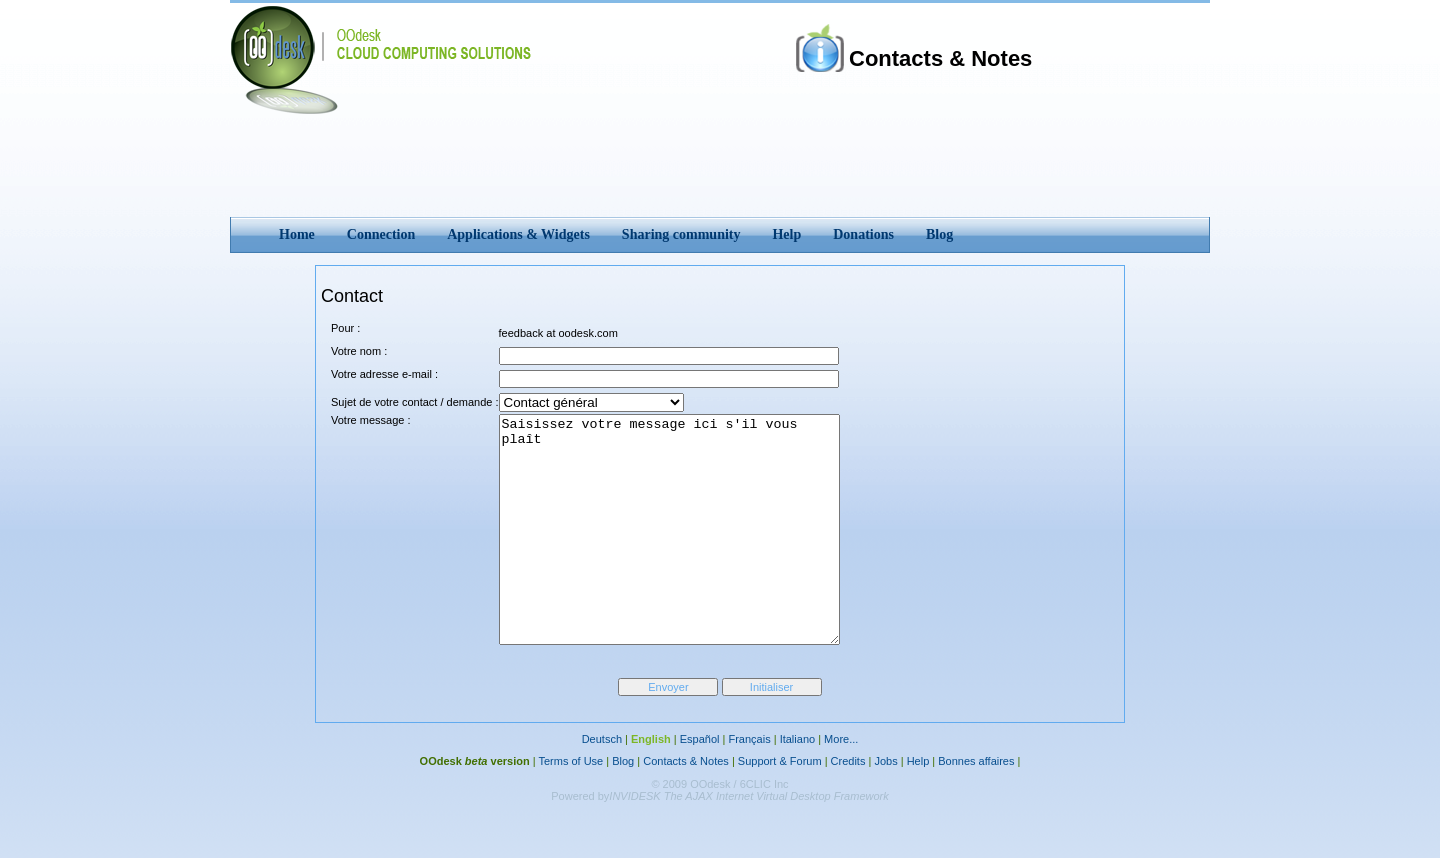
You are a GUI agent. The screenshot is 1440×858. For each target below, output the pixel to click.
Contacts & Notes (686, 806)
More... (841, 784)
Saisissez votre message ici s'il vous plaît (689, 552)
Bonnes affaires (976, 806)
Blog (623, 806)
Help (918, 806)
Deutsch (602, 784)
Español (700, 784)
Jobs (885, 806)
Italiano (797, 784)
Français (749, 784)
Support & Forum (780, 806)
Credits (848, 806)
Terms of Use (570, 806)
